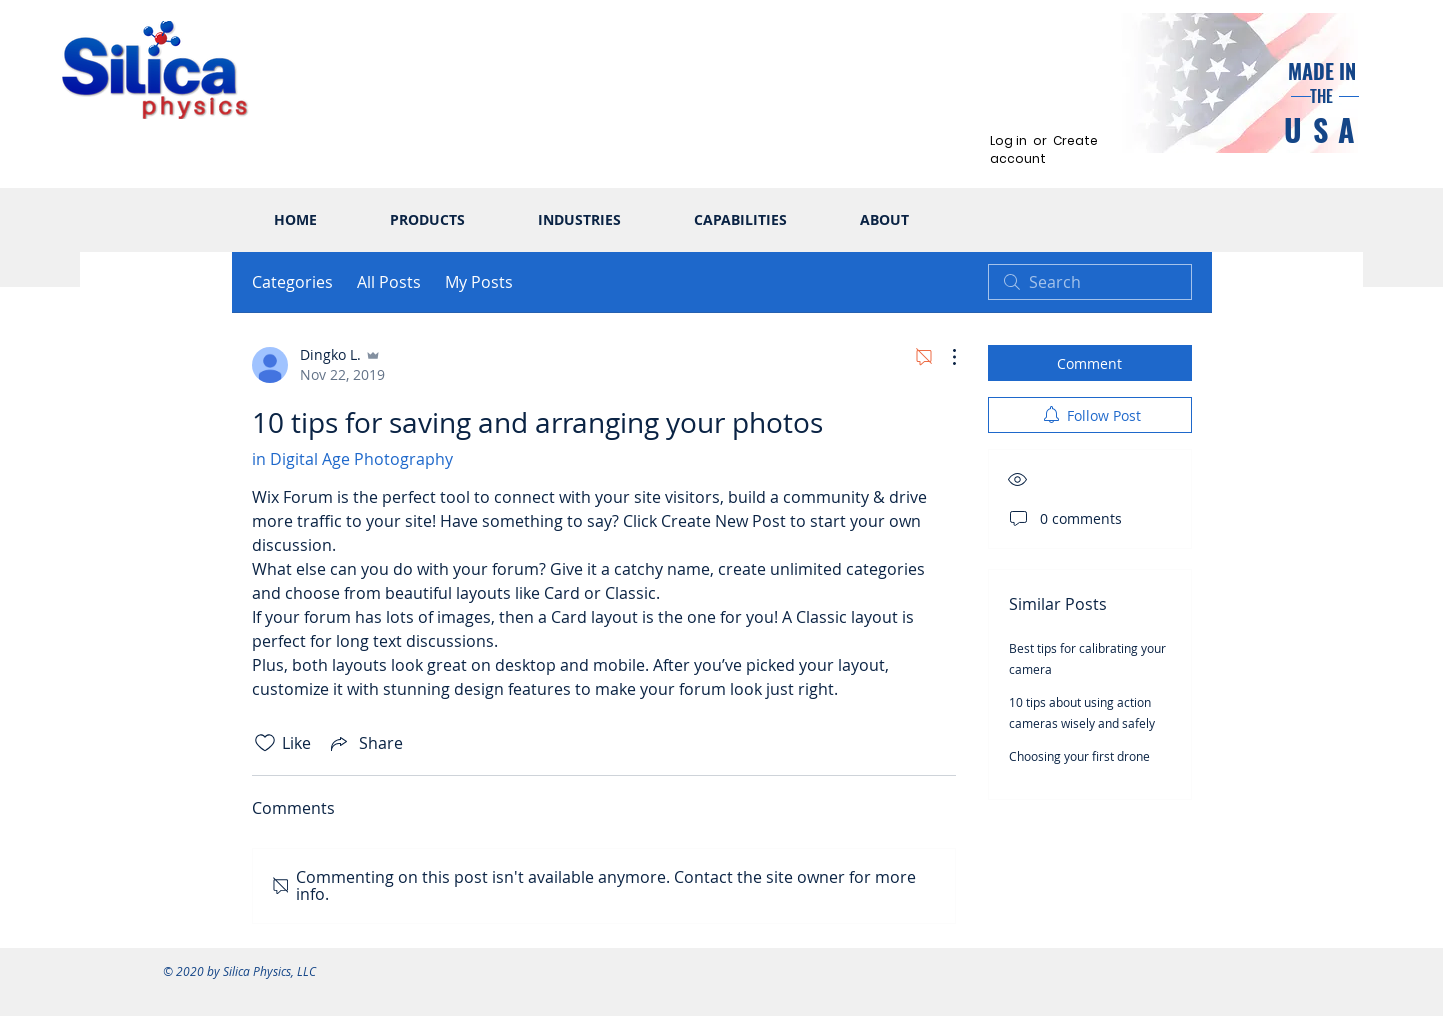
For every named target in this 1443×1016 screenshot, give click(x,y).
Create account (1044, 149)
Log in (1008, 140)
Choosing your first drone (1079, 756)
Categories (292, 282)
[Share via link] (365, 743)
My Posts (479, 282)
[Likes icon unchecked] (265, 743)
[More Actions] (944, 357)
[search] (1090, 282)
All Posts (389, 282)
